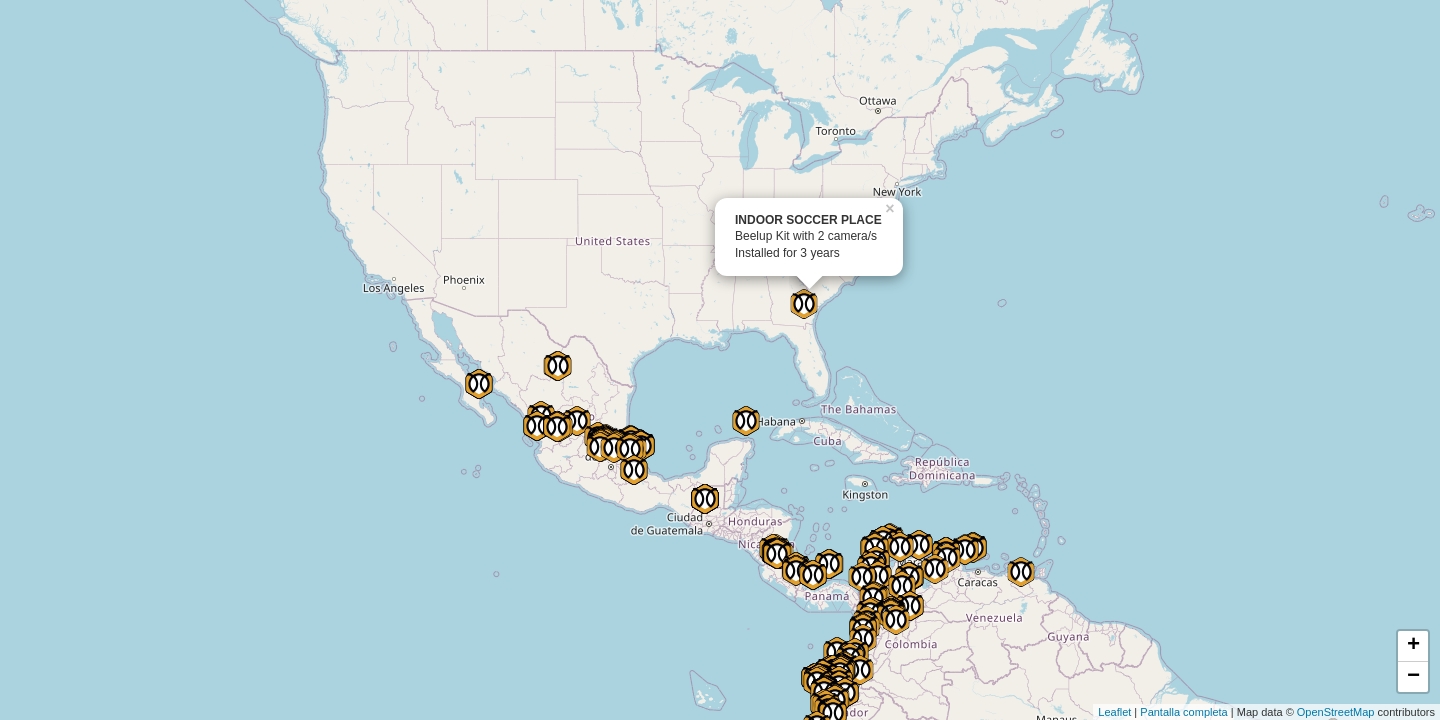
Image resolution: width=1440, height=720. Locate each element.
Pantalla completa (1183, 712)
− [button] (1413, 677)
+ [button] (1413, 646)
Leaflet (1114, 712)
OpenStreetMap (1336, 712)
